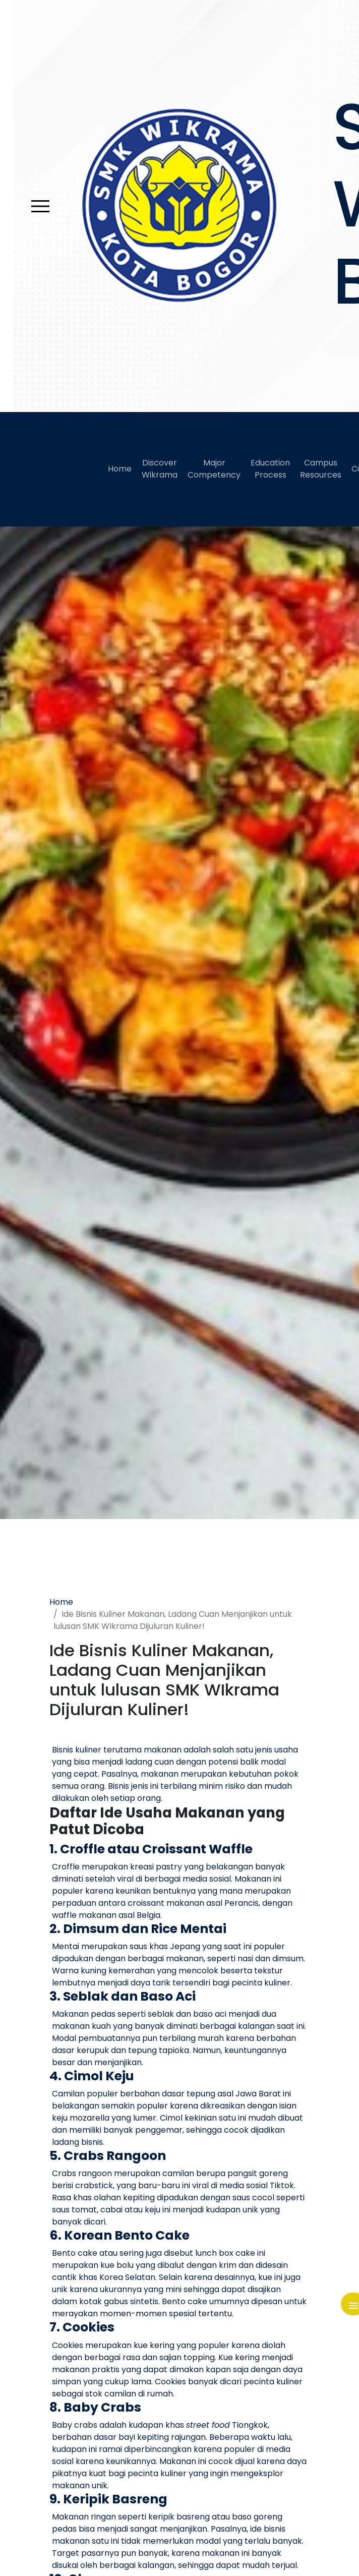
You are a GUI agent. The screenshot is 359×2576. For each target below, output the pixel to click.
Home (120, 469)
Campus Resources (320, 469)
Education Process (270, 469)
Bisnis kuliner (76, 1749)
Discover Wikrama (159, 469)
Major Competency (214, 469)
